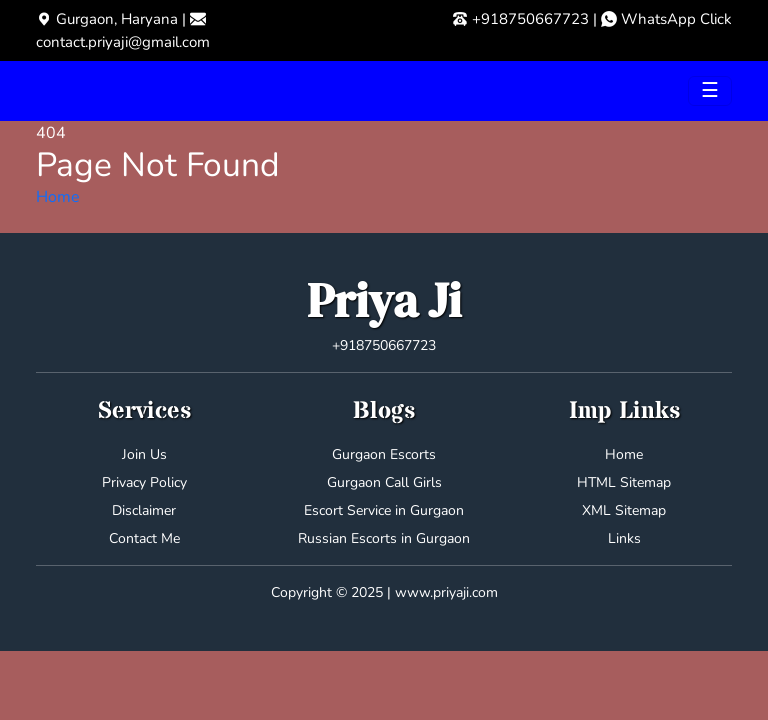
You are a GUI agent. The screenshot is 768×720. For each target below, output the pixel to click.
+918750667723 (530, 19)
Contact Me (144, 538)
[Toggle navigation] (710, 91)
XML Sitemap (624, 510)
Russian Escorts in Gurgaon (384, 538)
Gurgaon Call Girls (384, 482)
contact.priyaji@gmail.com (123, 42)
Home (58, 197)
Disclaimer (144, 510)
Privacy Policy (144, 482)
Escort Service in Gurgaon (384, 510)
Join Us (144, 454)
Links (624, 538)
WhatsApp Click (676, 19)
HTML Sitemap (624, 482)
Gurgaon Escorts (384, 454)
